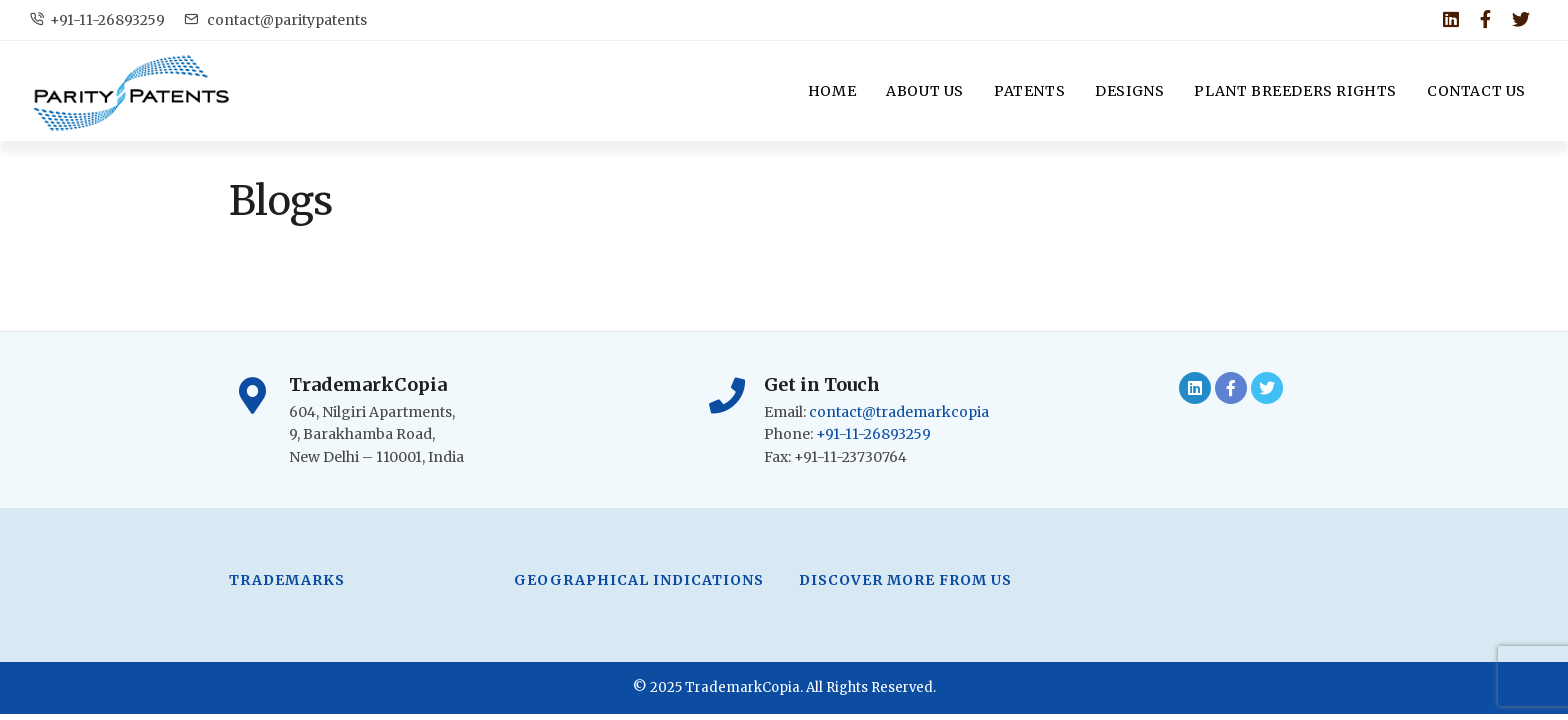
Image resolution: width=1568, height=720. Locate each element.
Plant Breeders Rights (1295, 91)
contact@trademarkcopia (899, 412)
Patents (1029, 91)
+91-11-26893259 (97, 20)
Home (832, 91)
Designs (1129, 91)
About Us (925, 91)
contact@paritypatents (275, 20)
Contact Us (1476, 91)
